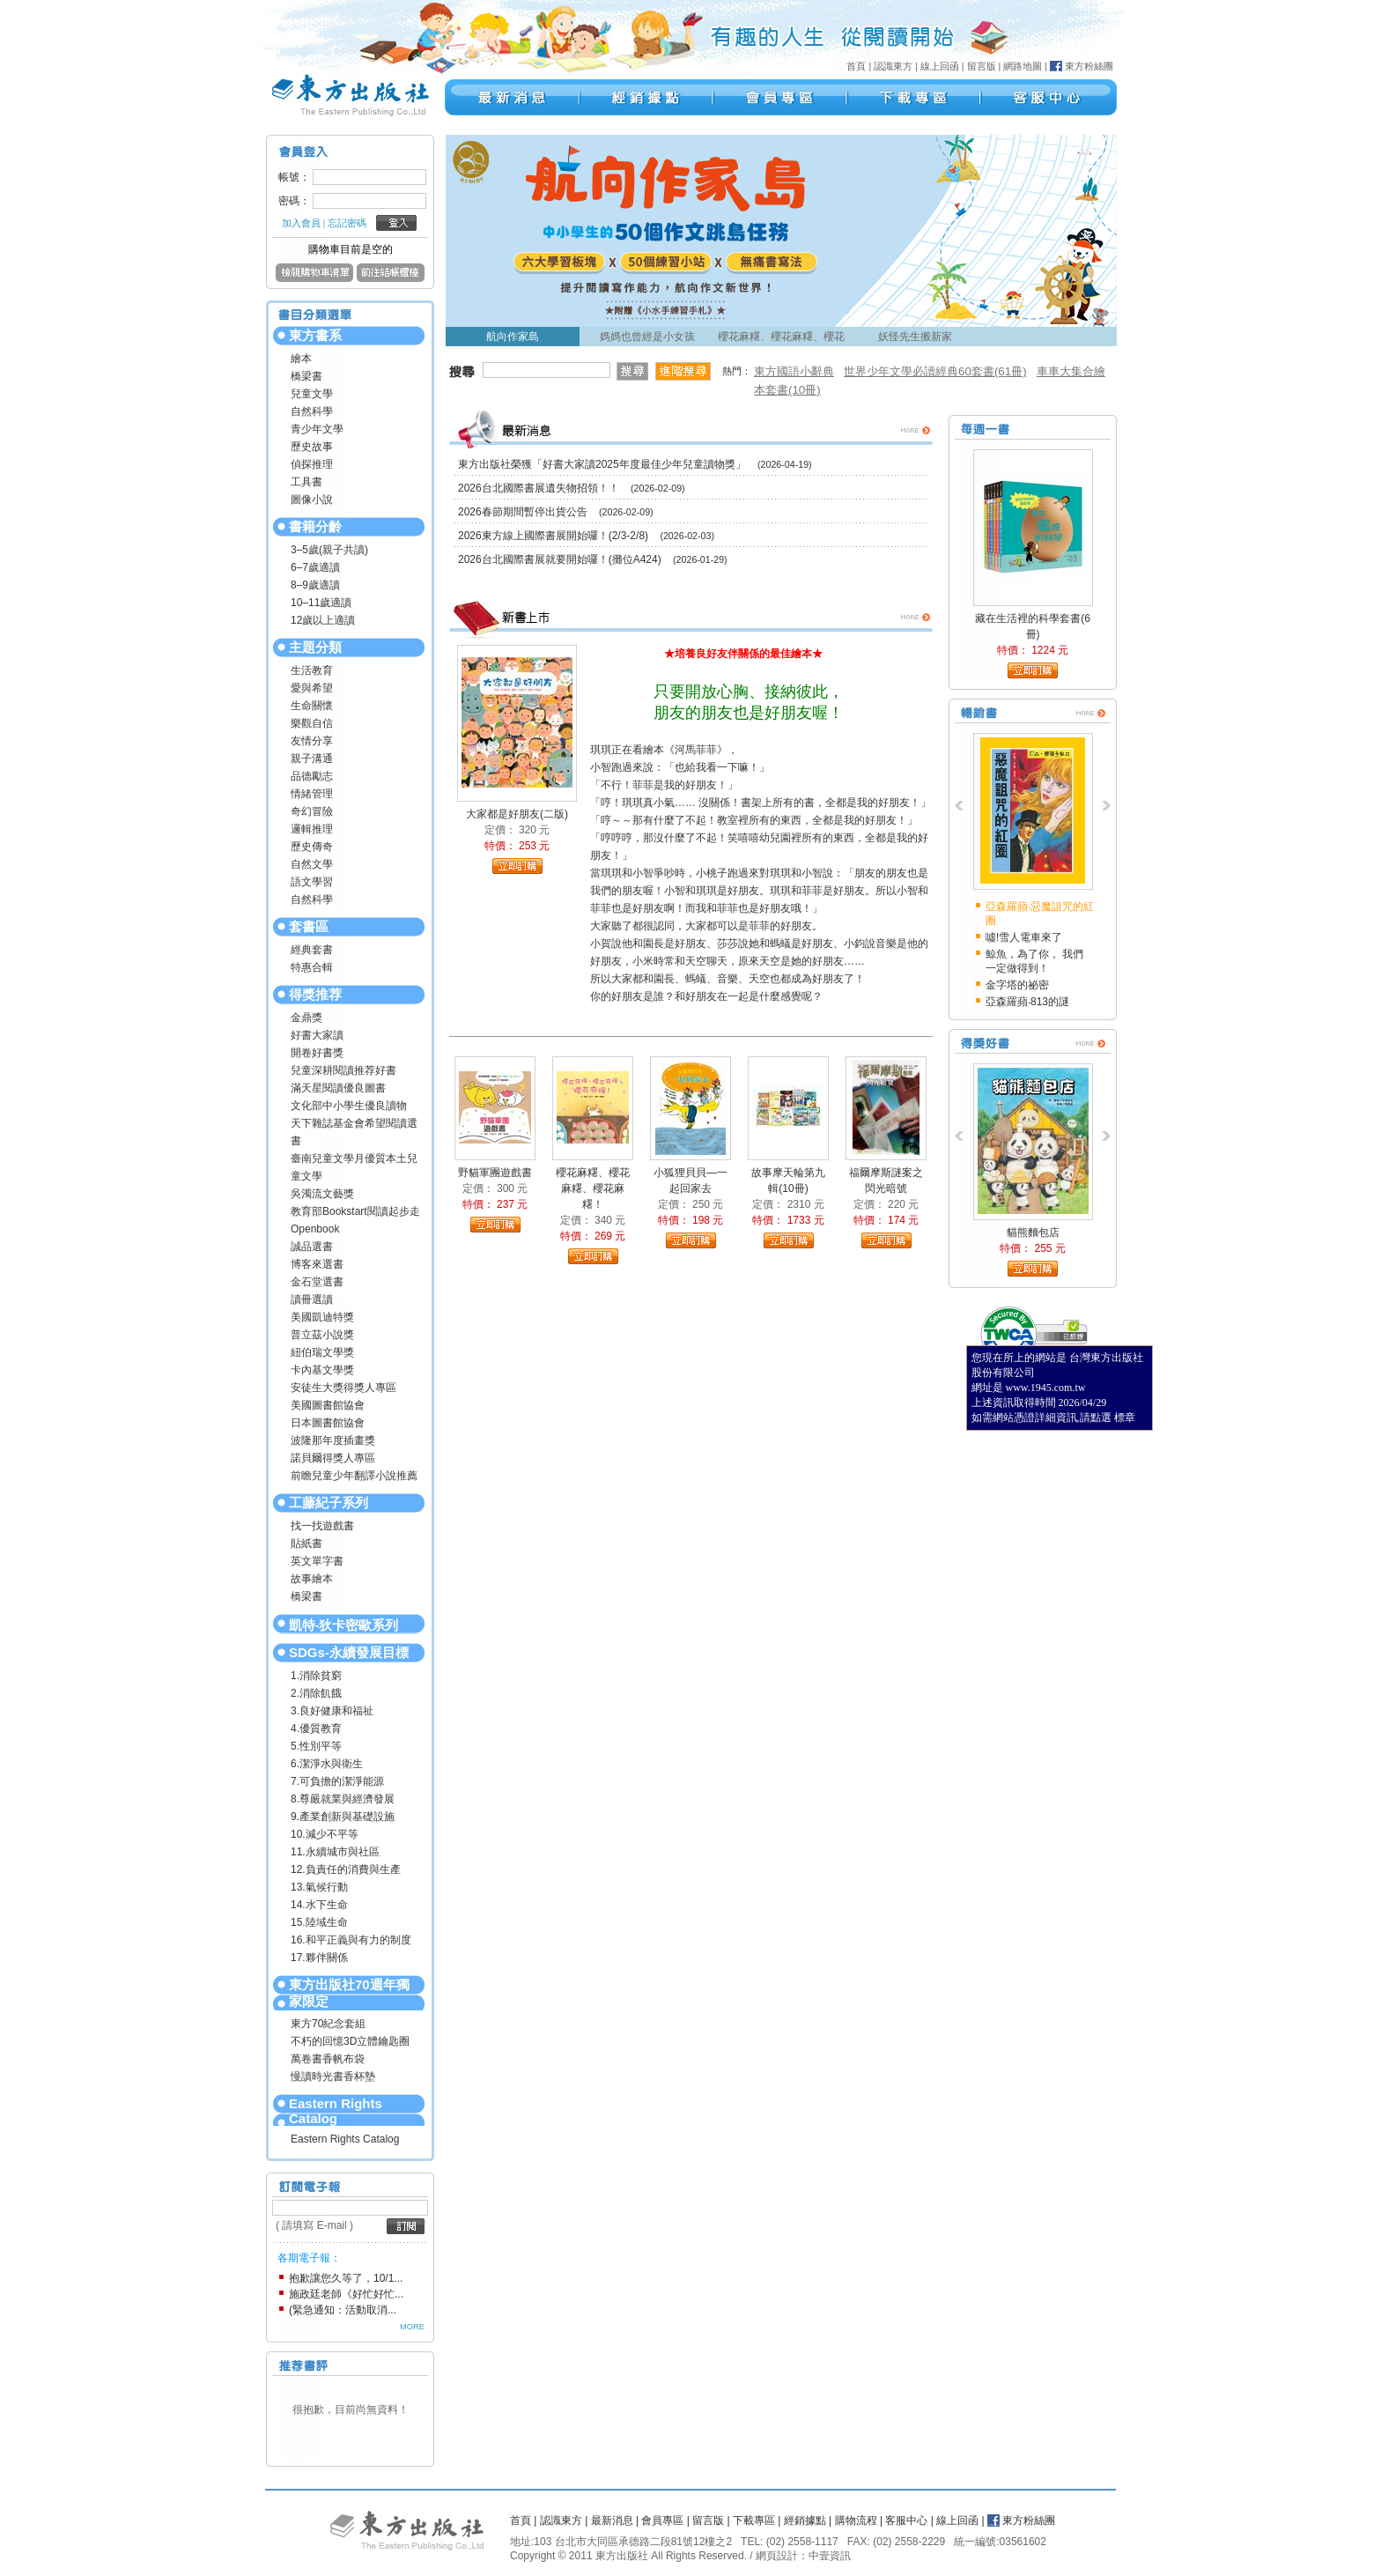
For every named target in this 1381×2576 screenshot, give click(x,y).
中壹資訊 (830, 2556)
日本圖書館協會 (328, 1423)
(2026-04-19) (784, 464)
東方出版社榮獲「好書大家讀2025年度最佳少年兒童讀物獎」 (602, 464)
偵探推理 (312, 464)
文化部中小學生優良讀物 (349, 1105)
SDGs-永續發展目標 (349, 1652)
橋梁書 (306, 376)
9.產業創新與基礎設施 (343, 1816)
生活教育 (312, 670)
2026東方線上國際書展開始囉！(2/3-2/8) (553, 535)
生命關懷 (312, 706)
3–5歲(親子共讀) (329, 550)
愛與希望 (312, 688)
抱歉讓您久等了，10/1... (345, 2278)
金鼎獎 (306, 1017)
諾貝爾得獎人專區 (333, 1458)
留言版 (981, 66)
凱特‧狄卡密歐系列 (343, 1624)
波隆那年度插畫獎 (333, 1440)
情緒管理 (312, 794)
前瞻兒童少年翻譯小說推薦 (354, 1475)
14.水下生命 (319, 1905)
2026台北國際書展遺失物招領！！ (538, 488)
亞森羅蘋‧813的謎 (1027, 1002)
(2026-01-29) (700, 559)
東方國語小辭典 (794, 371)
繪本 (301, 358)
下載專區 (754, 2520)
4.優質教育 (316, 1728)
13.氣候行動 (319, 1887)
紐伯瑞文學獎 (322, 1352)
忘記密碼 (347, 223)
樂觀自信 (312, 723)
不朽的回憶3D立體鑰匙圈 (350, 2041)
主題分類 (315, 647)
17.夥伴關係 (319, 1957)
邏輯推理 (312, 829)
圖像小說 (312, 499)
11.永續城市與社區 (335, 1852)
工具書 (306, 482)
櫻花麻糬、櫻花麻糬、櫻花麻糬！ (593, 1188)
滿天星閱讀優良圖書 (338, 1088)
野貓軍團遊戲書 (495, 1172)
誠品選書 (312, 1246)
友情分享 (312, 741)
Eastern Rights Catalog (335, 2111)
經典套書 (312, 950)
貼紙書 (306, 1543)
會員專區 (662, 2520)
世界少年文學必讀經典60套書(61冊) (935, 371)
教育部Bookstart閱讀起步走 (355, 1211)
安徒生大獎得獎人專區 (343, 1387)
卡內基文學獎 (322, 1370)
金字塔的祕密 (1017, 985)
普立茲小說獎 (322, 1335)
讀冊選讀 (312, 1299)
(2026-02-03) (687, 535)
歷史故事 (312, 446)
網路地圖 (1022, 66)
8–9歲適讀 (315, 585)
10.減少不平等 (324, 1834)
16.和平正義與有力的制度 (351, 1940)
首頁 (856, 66)
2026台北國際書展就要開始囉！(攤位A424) (559, 559)
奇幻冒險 (312, 811)
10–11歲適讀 (321, 602)
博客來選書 (317, 1264)
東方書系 (315, 335)
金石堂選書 (317, 1282)
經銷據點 (805, 2520)
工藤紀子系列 (328, 1502)
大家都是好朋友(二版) (517, 814)
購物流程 (856, 2520)
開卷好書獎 (317, 1053)
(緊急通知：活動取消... (342, 2310)
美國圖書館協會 (328, 1405)
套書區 (309, 926)
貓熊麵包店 (1033, 1232)
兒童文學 (312, 394)
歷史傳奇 (312, 846)
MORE (412, 2326)
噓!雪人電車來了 (1024, 937)
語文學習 (312, 882)
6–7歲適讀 (315, 567)
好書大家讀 (317, 1035)
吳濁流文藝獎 (322, 1194)
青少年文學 (317, 429)
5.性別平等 (316, 1746)
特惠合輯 (312, 967)
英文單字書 (317, 1561)
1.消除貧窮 (316, 1675)
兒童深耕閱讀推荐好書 (343, 1070)
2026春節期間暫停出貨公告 (522, 512)
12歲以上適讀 (323, 620)
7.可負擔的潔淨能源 (337, 1781)
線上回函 (939, 66)
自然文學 (312, 864)
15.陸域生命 (319, 1922)
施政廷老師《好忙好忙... (346, 2294)
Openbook (315, 1229)
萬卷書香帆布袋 (328, 2059)
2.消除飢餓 (316, 1693)
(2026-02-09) (658, 488)
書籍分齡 (315, 526)
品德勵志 (312, 776)
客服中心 (906, 2520)
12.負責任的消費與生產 (346, 1869)
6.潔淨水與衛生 (327, 1764)
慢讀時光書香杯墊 (333, 2076)
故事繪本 (312, 1579)
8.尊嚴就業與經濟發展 (343, 1799)
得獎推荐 (315, 994)
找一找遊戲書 (322, 1526)
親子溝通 (312, 758)
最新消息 (612, 2520)
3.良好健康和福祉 (332, 1711)
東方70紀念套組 (328, 2023)
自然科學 (312, 411)
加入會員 (301, 223)
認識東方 (893, 66)
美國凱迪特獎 (322, 1317)
